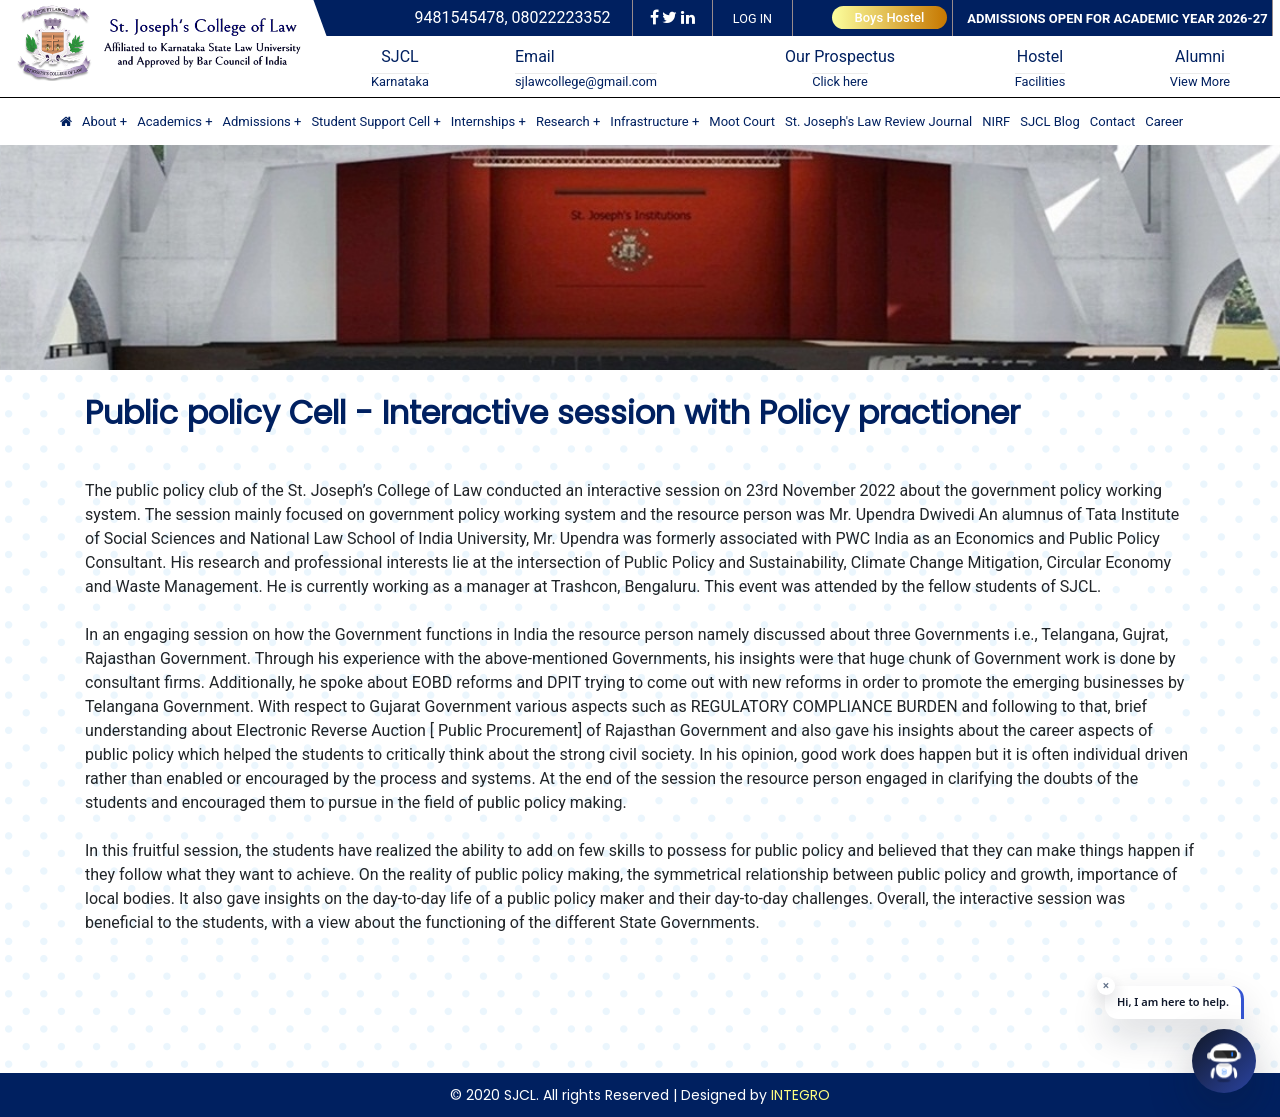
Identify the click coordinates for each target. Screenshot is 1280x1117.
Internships (483, 121)
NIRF (996, 121)
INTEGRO (800, 1095)
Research (563, 121)
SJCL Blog (1050, 121)
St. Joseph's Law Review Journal (878, 121)
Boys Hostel (890, 17)
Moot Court (742, 121)
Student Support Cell (370, 121)
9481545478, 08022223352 (513, 17)
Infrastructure (649, 121)
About (99, 121)
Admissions (257, 121)
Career (1164, 121)
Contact (1112, 121)
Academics (169, 121)
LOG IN (752, 18)
